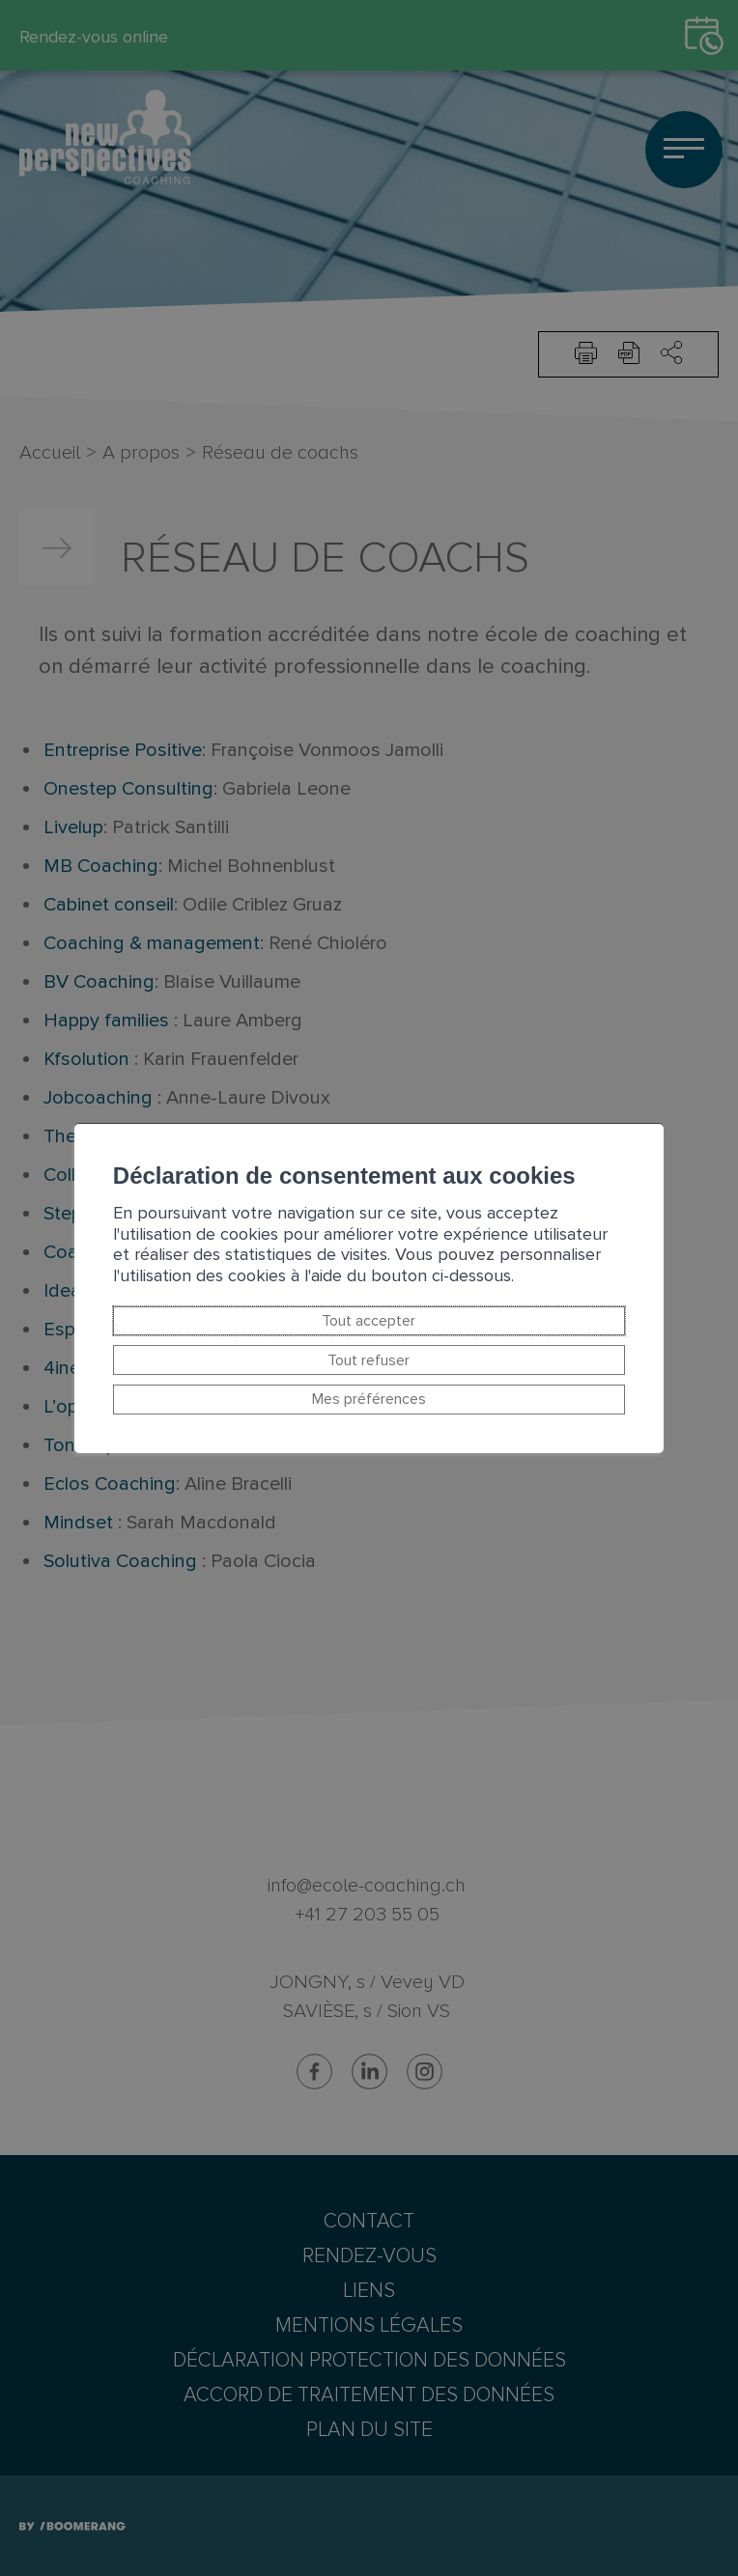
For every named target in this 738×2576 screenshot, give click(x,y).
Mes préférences (369, 1400)
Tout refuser (369, 1360)
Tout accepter (369, 1320)
